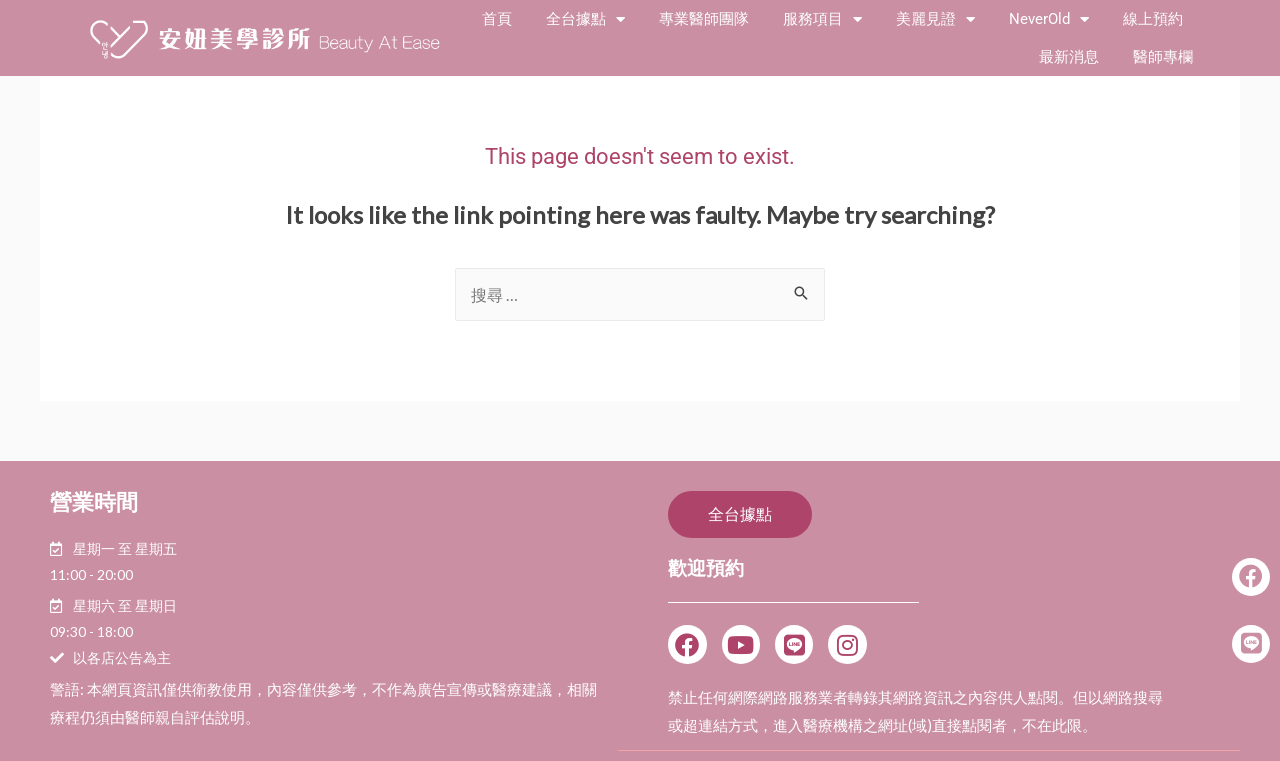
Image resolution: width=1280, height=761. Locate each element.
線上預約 (1153, 19)
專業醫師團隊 (704, 19)
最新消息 (1069, 57)
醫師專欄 (1163, 57)
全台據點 (585, 19)
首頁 (497, 19)
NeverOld (1049, 19)
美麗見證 (935, 19)
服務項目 (822, 19)
